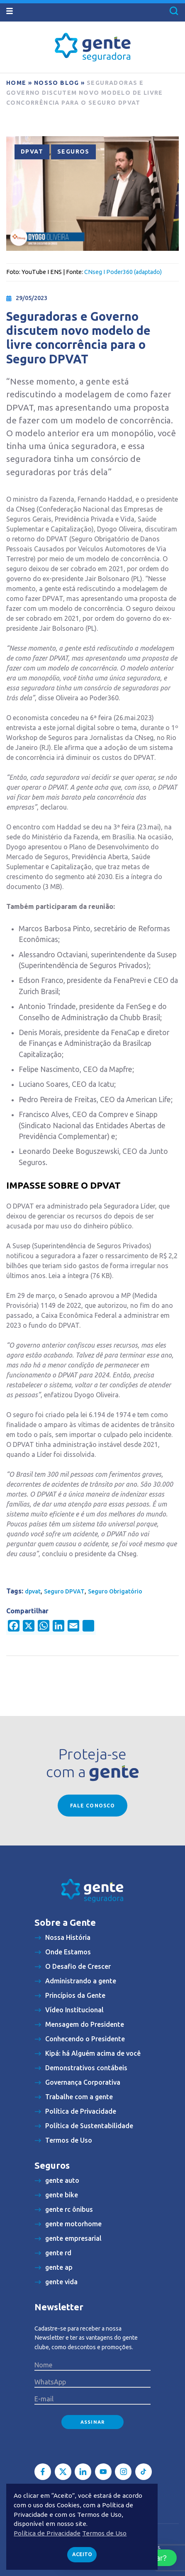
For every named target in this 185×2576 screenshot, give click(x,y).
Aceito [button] (82, 2554)
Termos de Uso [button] (104, 2533)
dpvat (33, 1591)
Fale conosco (92, 1805)
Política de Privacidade (47, 2533)
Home (16, 82)
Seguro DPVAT (64, 1591)
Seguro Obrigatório (115, 1591)
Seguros (73, 151)
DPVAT (32, 151)
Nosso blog (56, 82)
